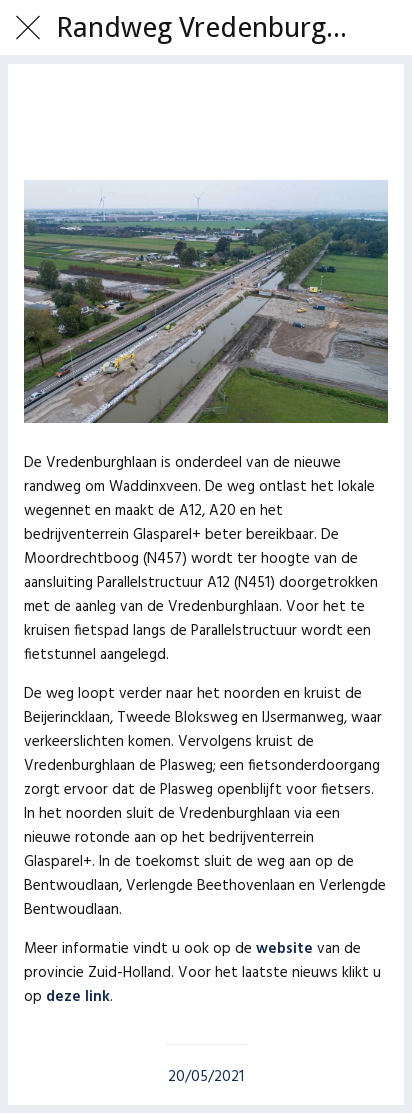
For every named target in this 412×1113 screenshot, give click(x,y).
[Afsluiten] (28, 28)
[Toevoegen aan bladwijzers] (206, 120)
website (284, 949)
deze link (78, 997)
